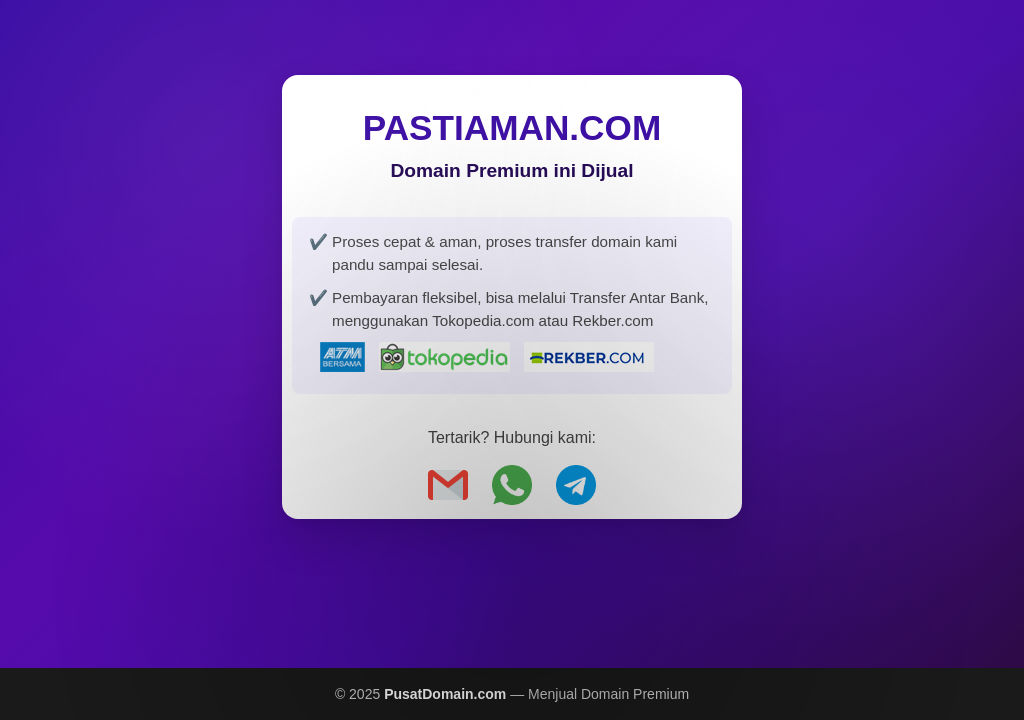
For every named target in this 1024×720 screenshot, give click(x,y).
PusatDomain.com (445, 694)
